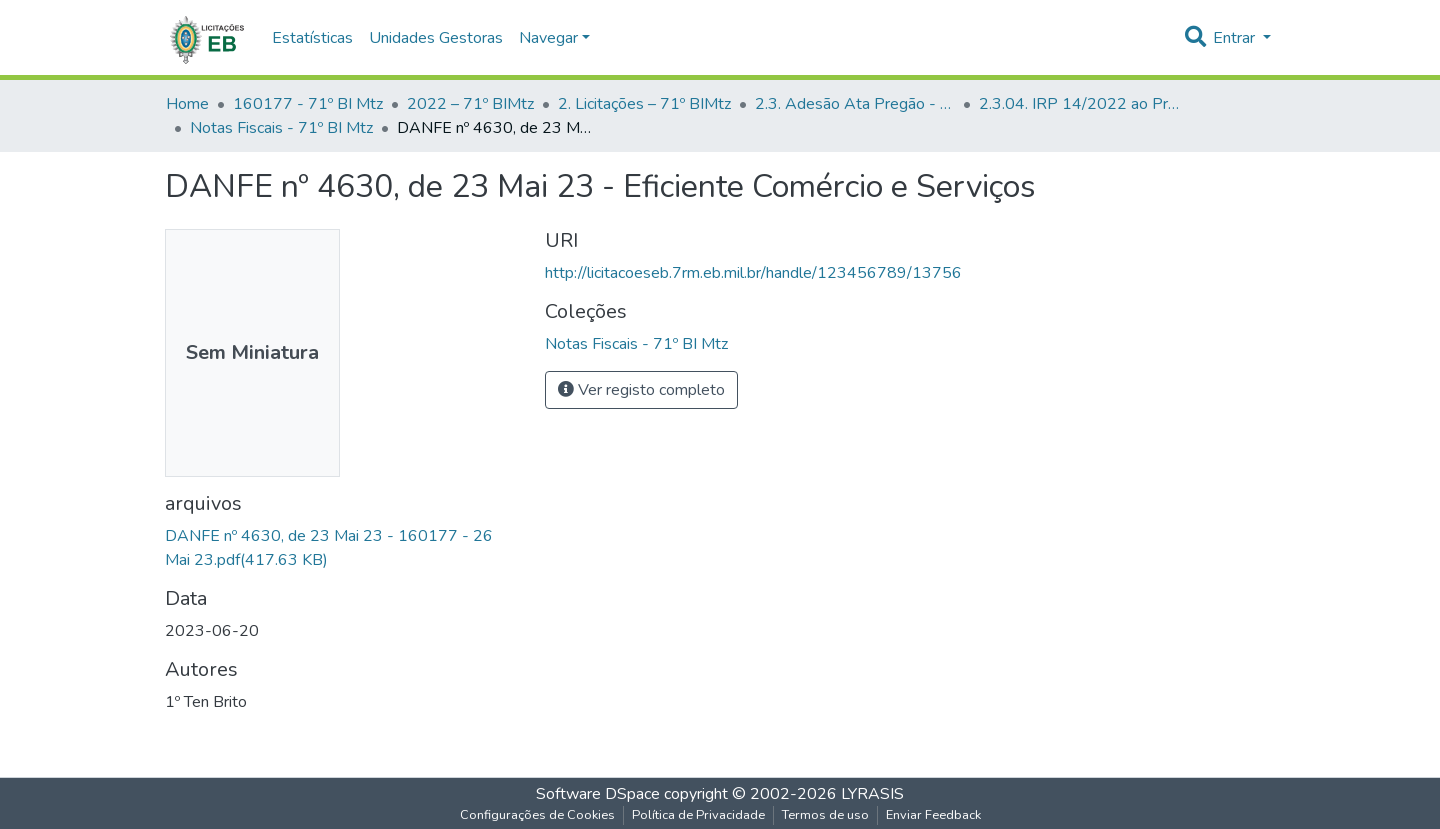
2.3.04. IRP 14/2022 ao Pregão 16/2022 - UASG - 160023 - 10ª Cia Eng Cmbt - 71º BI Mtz (1079, 104)
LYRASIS (872, 794)
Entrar (1236, 38)
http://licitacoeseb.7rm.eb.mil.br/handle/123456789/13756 (753, 273)
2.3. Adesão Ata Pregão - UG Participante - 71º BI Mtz (855, 104)
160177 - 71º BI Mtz (308, 104)
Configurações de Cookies (537, 815)
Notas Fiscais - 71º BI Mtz (281, 128)
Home (187, 104)
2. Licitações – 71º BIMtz (644, 104)
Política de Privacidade (698, 815)
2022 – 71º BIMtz (470, 104)
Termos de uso (825, 815)
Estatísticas (312, 38)
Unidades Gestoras (436, 38)
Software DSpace (598, 794)
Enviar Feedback (933, 815)
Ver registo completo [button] (641, 390)
